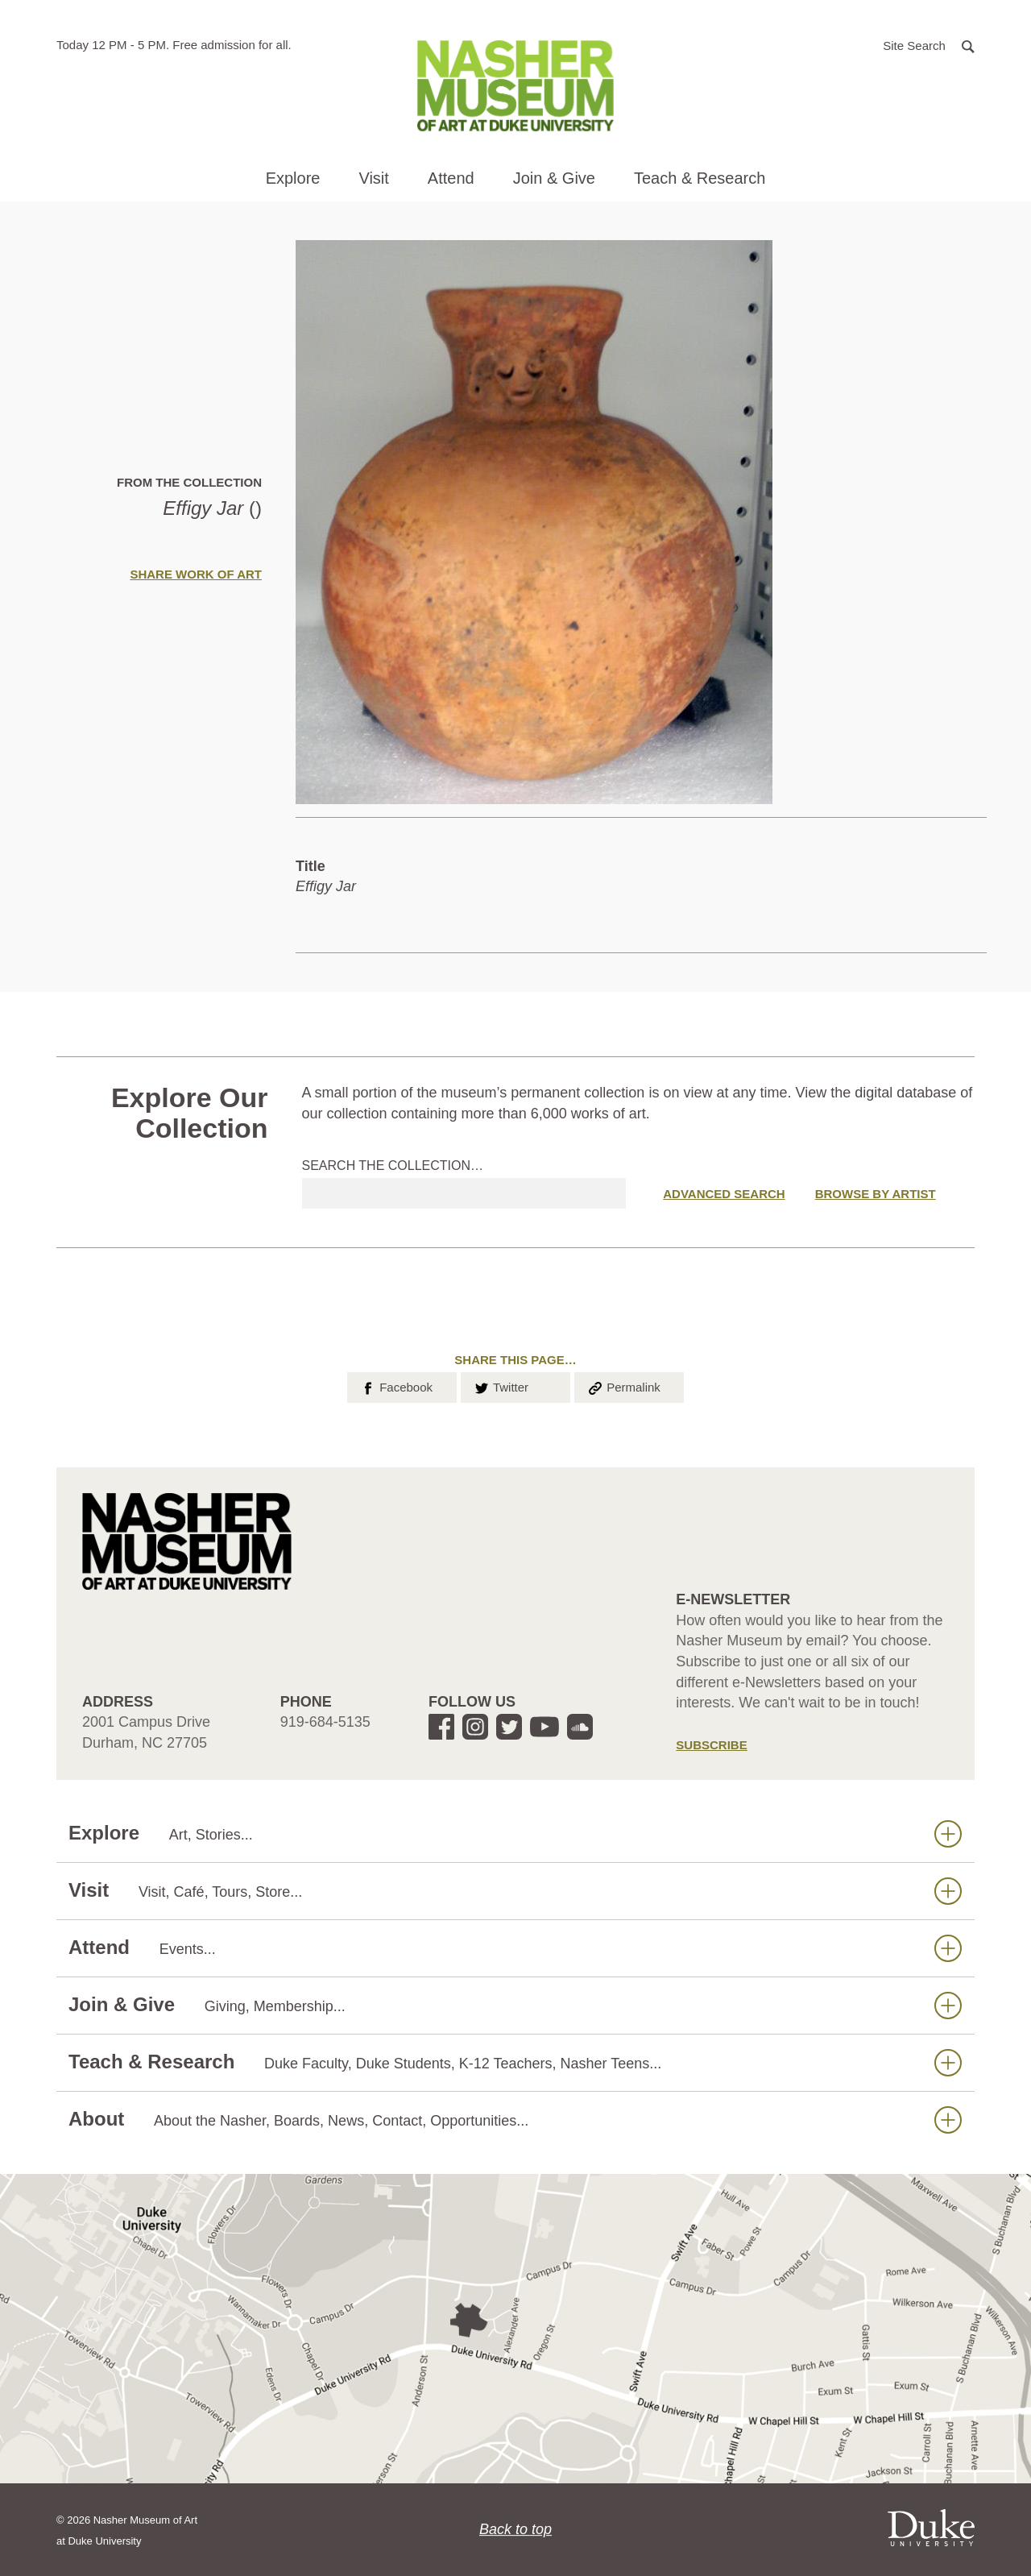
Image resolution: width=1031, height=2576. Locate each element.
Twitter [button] (500, 1386)
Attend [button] (451, 178)
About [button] (515, 2119)
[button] (929, 45)
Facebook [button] (396, 1386)
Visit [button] (373, 178)
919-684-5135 (325, 1722)
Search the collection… (393, 1165)
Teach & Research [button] (699, 178)
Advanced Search (724, 1194)
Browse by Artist (875, 1194)
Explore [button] (293, 178)
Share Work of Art (196, 574)
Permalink (623, 1386)
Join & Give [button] (554, 178)
